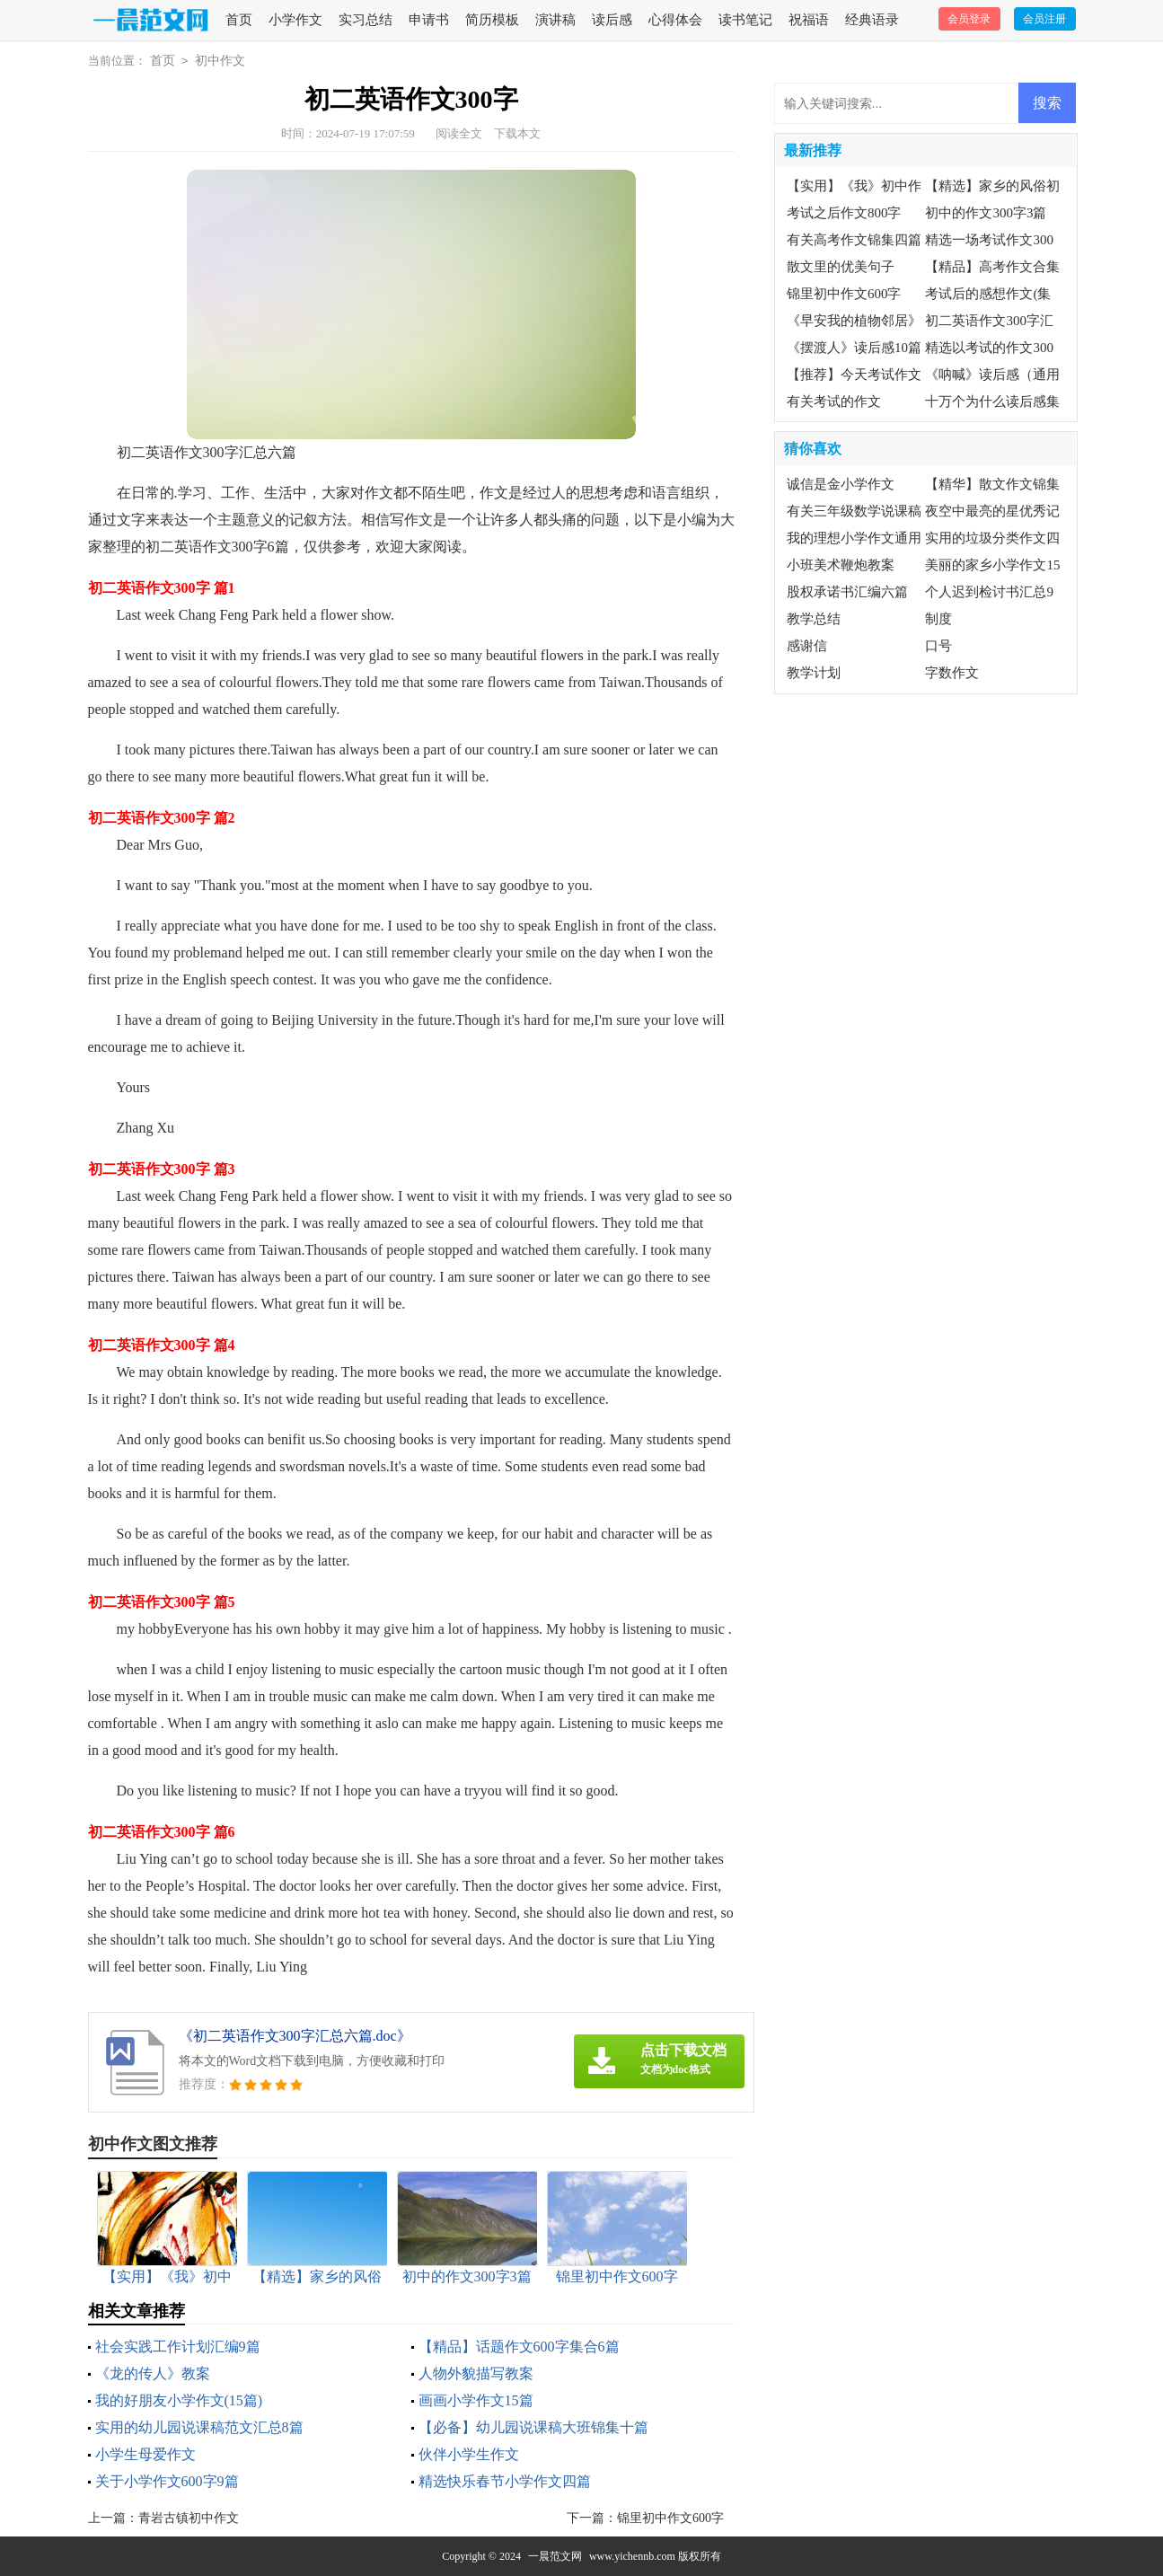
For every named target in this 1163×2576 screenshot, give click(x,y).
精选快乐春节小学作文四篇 (505, 2481)
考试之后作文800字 (844, 213)
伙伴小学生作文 (469, 2454)
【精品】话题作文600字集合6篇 (519, 2346)
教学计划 (814, 673)
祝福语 (809, 20)
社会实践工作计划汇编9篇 (177, 2346)
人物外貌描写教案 (476, 2373)
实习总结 (365, 20)
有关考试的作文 (834, 401)
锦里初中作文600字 (670, 2518)
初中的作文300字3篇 (985, 213)
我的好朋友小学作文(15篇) (179, 2400)
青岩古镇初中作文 (188, 2518)
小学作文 (295, 20)
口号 (938, 646)
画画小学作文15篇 (476, 2400)
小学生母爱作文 (145, 2454)
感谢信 (807, 646)
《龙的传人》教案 (152, 2373)
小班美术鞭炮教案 (840, 565)
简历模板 (492, 20)
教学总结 (814, 619)
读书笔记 (745, 20)
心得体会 (675, 20)
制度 (938, 619)
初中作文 (220, 60)
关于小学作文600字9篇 (167, 2481)
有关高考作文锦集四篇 (854, 240)
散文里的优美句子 (840, 267)
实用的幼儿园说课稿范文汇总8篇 (199, 2427)
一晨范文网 (555, 2556)
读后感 (612, 20)
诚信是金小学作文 (840, 484)
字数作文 (952, 673)
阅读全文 (459, 133)
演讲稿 (555, 20)
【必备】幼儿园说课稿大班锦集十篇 (533, 2427)
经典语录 (872, 20)
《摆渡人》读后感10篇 (854, 347)
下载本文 (517, 133)
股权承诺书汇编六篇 (847, 592)
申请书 (429, 20)
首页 (238, 20)
